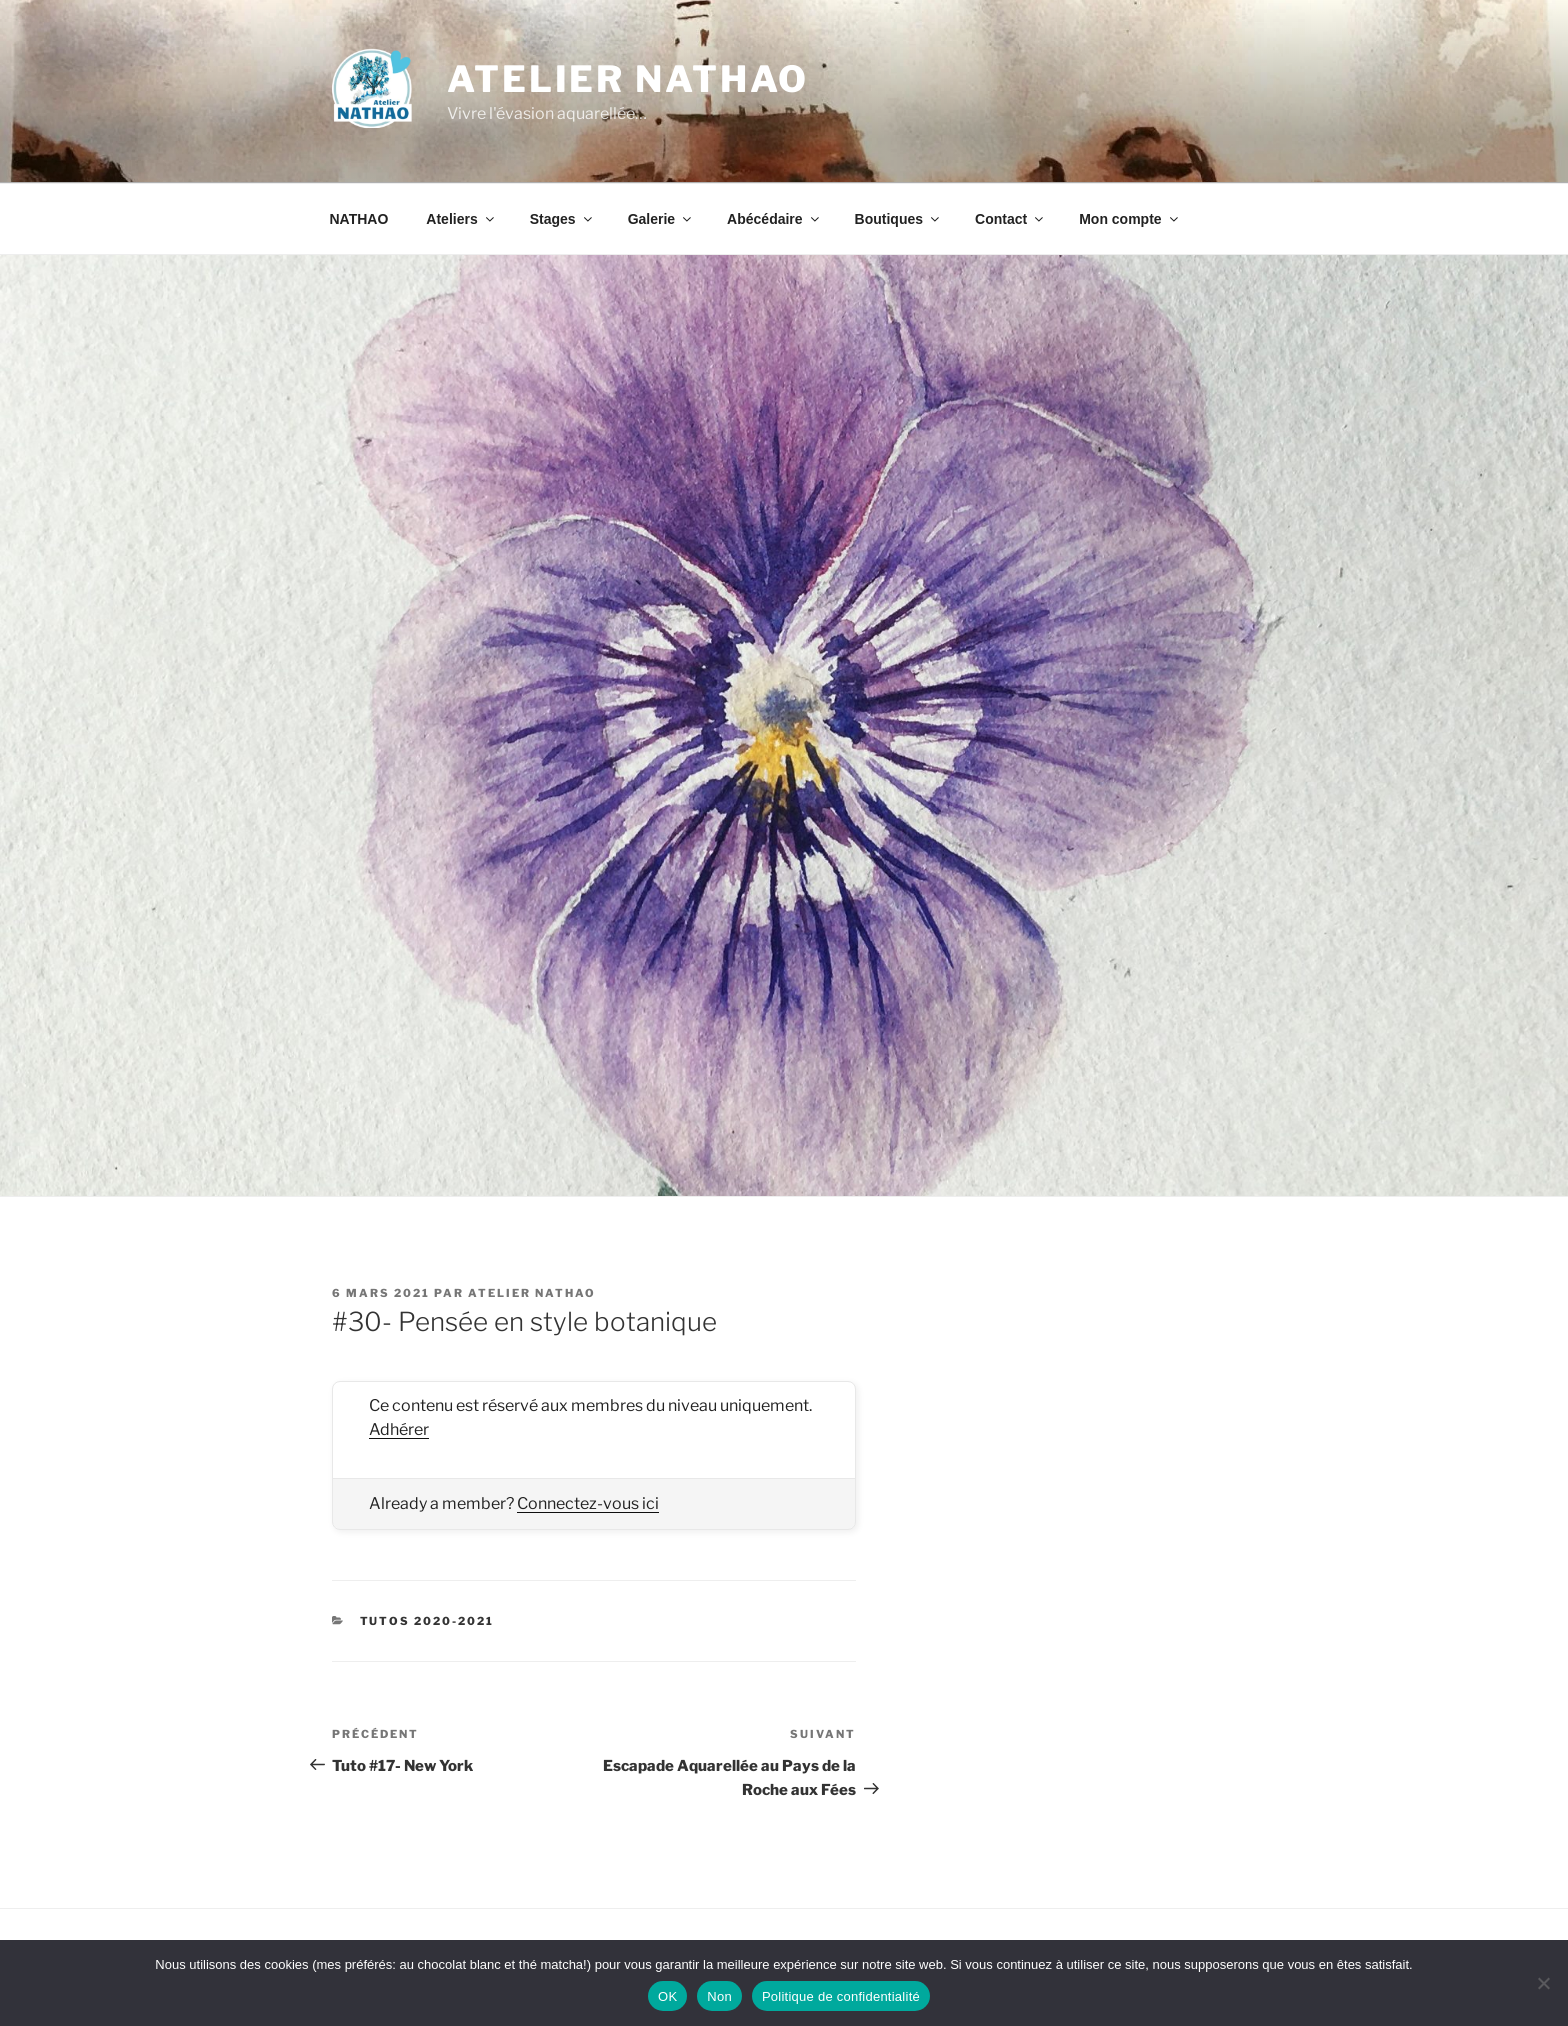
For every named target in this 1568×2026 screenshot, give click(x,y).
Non (719, 1996)
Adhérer (399, 1429)
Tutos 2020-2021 (427, 1621)
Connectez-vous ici (588, 1503)
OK (667, 1996)
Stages (562, 219)
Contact (1010, 219)
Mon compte (1129, 219)
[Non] (1543, 1983)
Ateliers (461, 219)
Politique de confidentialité (841, 1996)
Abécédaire (774, 219)
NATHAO (359, 219)
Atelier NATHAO (628, 79)
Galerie (661, 219)
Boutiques (898, 219)
